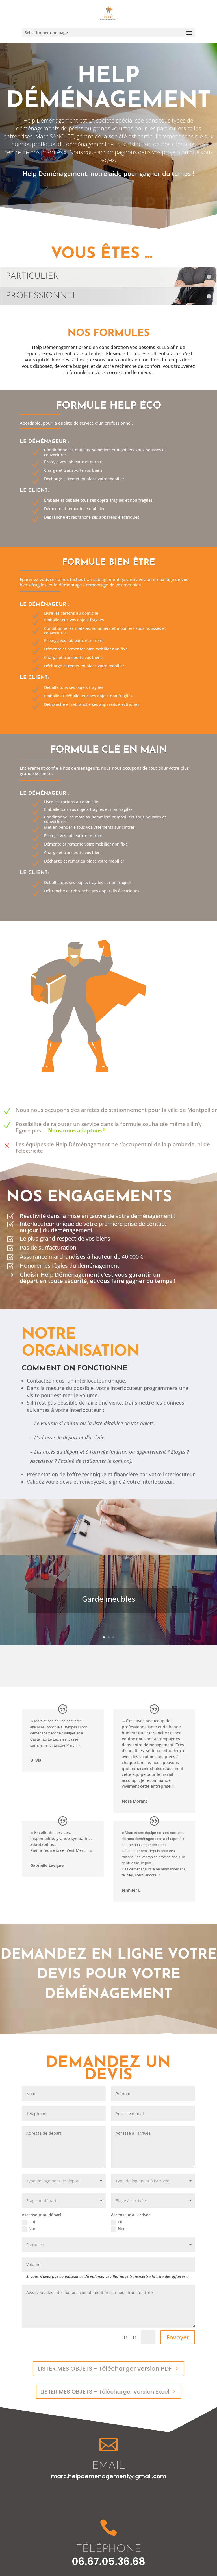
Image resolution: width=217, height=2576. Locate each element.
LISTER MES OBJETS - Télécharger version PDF (105, 2369)
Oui (28, 2222)
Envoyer (178, 2337)
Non (29, 2229)
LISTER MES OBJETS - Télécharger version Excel (104, 2392)
